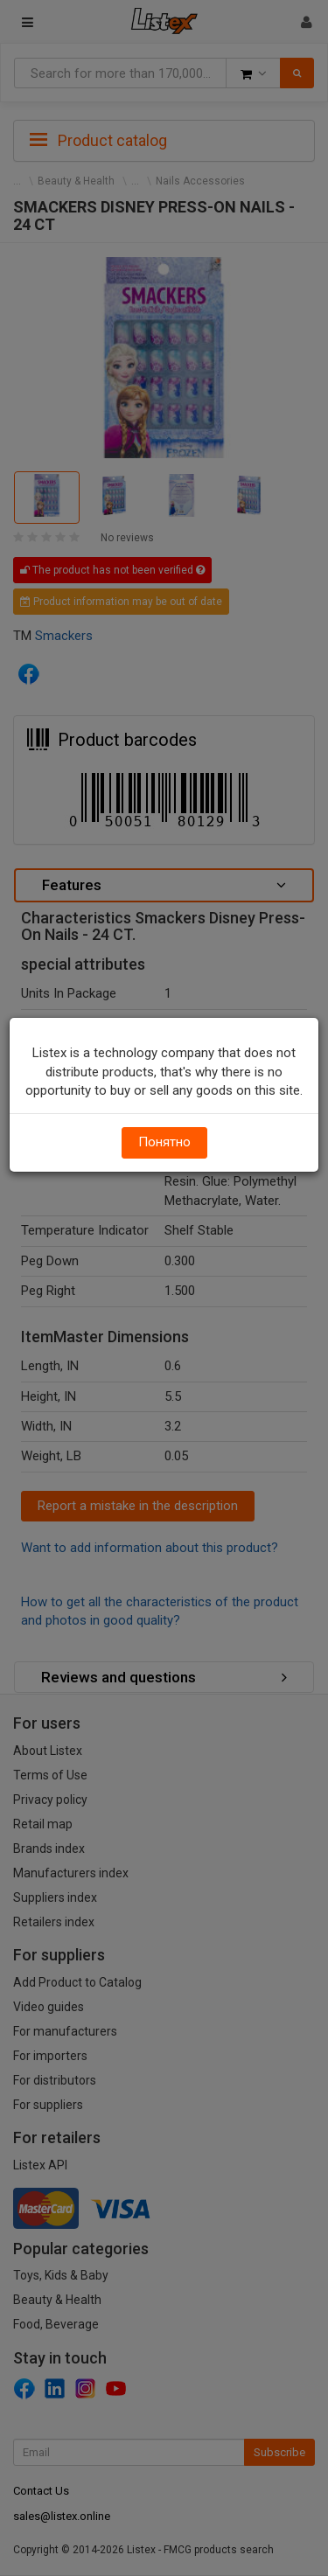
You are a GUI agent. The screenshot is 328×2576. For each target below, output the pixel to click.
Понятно (164, 1142)
